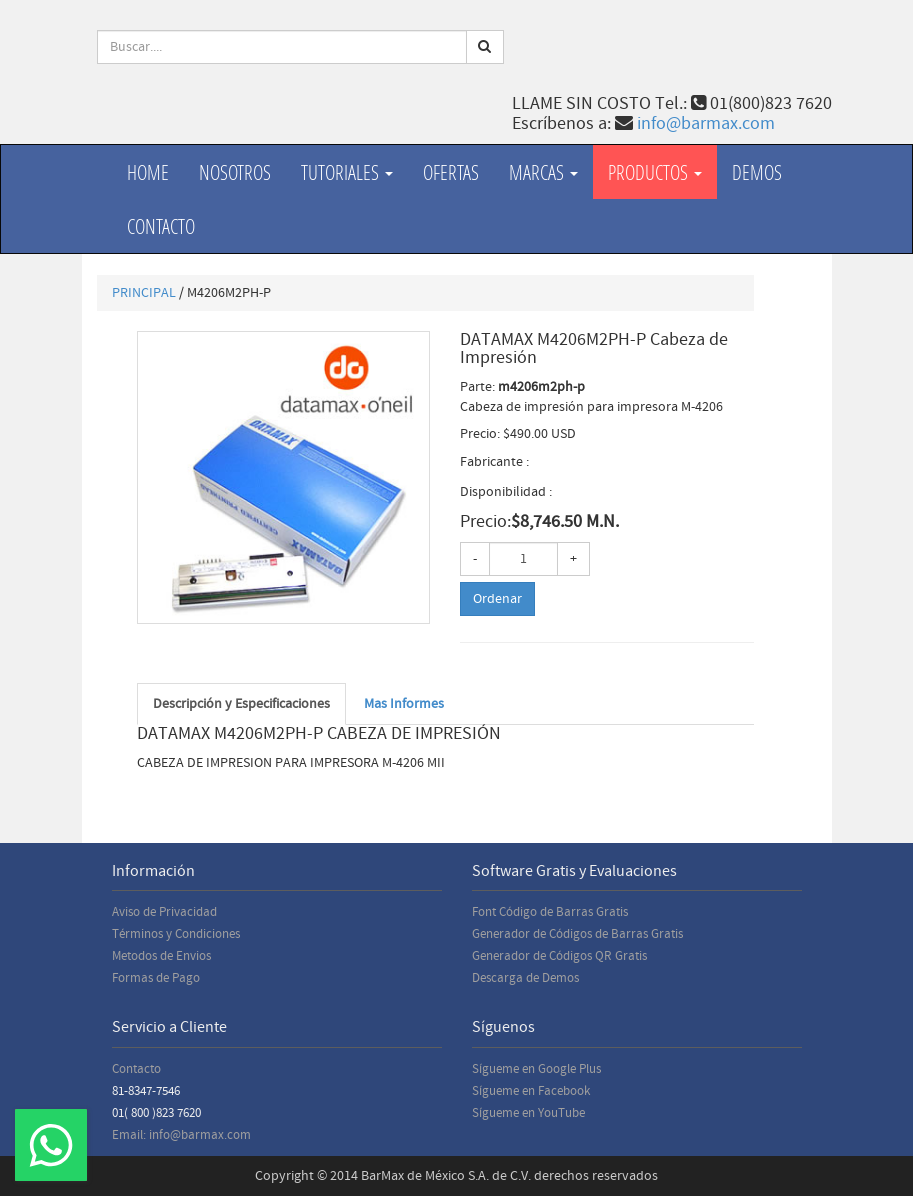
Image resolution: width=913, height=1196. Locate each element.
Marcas (543, 172)
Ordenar (497, 599)
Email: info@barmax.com (181, 1135)
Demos (757, 172)
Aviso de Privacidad (164, 912)
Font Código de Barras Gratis (550, 912)
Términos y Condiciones (176, 934)
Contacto (161, 226)
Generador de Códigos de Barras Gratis (577, 934)
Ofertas (451, 172)
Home (148, 172)
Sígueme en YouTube (528, 1113)
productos (655, 172)
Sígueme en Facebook (531, 1091)
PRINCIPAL (144, 293)
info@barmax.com (706, 123)
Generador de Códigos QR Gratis (559, 956)
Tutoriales (347, 172)
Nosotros (235, 172)
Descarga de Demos (525, 978)
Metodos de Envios (161, 956)
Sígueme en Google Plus (536, 1069)
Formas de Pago (156, 978)
